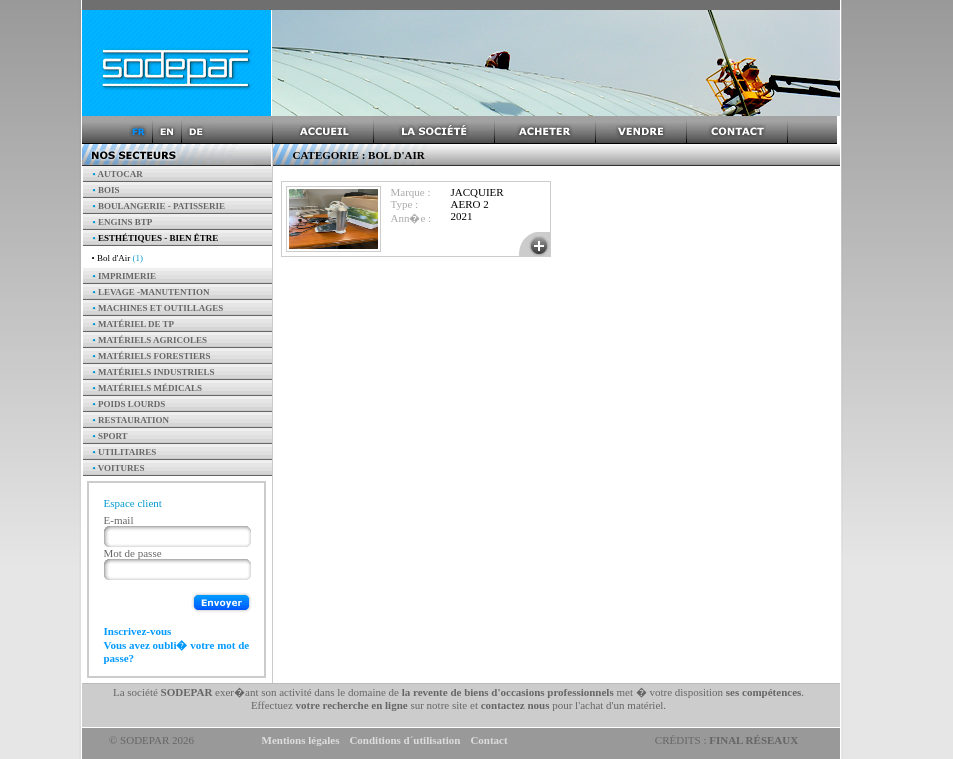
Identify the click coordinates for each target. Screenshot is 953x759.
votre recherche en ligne (352, 705)
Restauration (131, 420)
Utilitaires (125, 452)
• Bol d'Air (118, 258)
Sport (110, 436)
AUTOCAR (118, 174)
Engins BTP (123, 222)
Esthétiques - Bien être (156, 238)
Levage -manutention (151, 292)
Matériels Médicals (148, 388)
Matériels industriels (154, 372)
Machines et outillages (158, 308)
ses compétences (763, 692)
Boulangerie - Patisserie (159, 206)
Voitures (119, 468)
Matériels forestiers (152, 356)
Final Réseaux (753, 740)
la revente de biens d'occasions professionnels (508, 692)
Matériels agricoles (150, 340)
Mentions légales (301, 740)
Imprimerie (124, 276)
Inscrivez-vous (138, 631)
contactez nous (515, 705)
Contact (488, 740)
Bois (106, 190)
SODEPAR (187, 692)
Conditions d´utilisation (404, 740)
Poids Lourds (129, 404)
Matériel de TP (134, 324)
